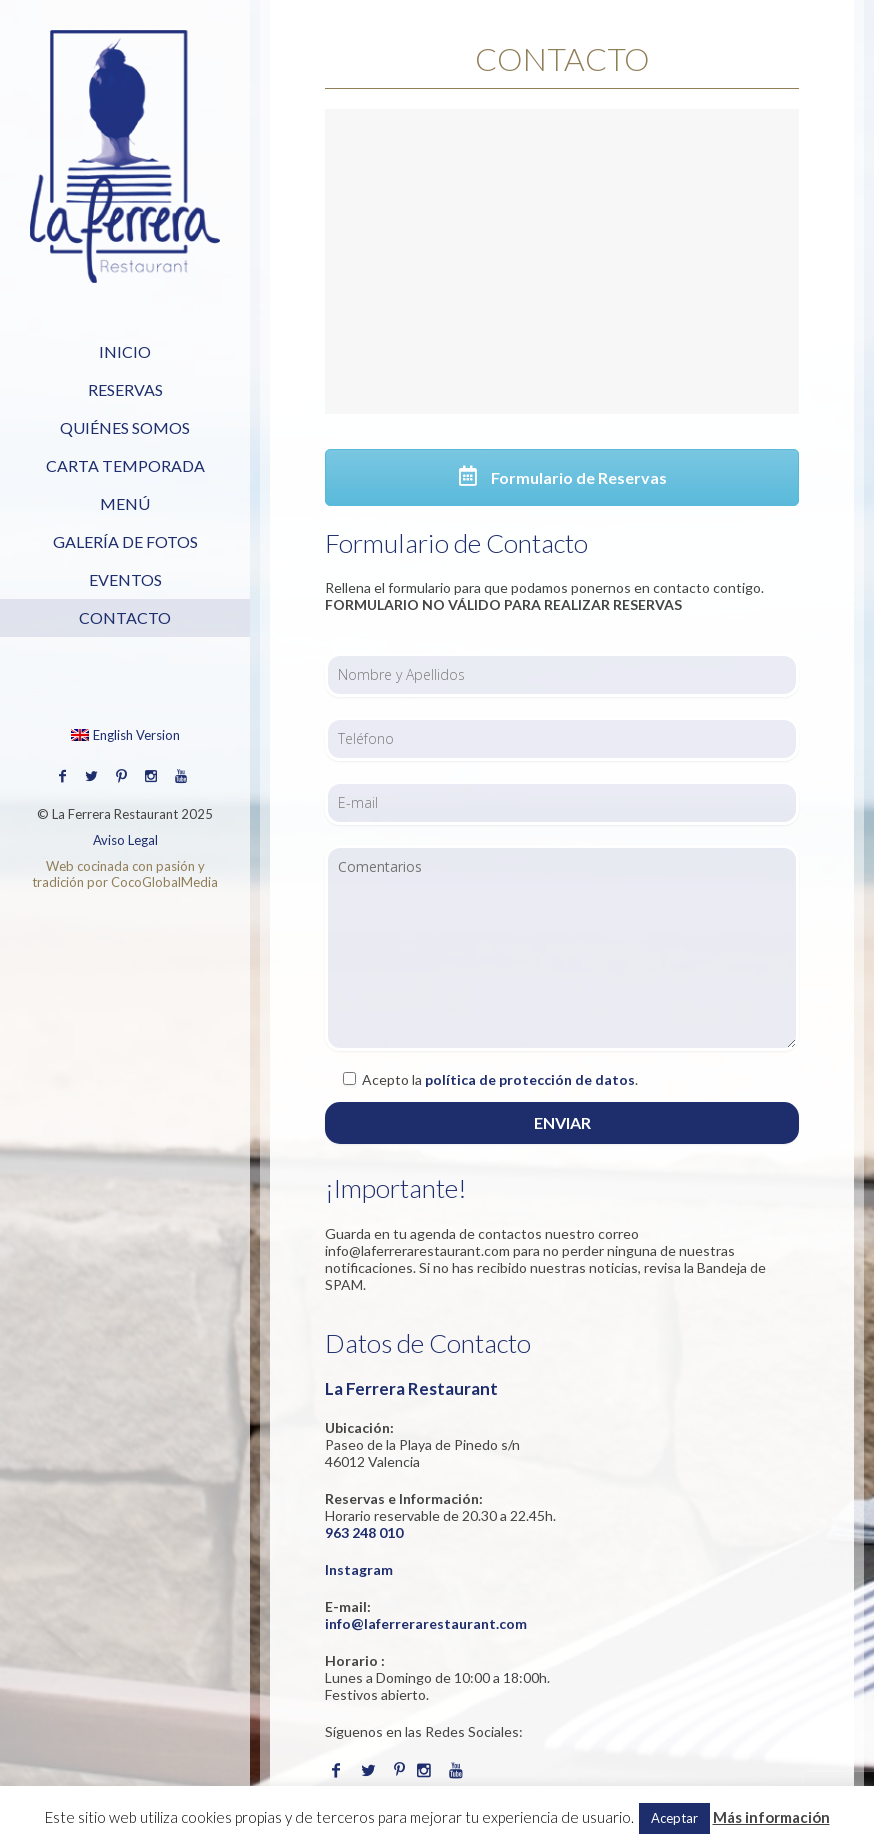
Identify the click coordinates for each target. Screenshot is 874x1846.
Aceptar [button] (674, 1818)
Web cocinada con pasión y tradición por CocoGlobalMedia (125, 874)
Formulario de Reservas (562, 477)
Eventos (125, 579)
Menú (125, 503)
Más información (771, 1817)
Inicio (125, 351)
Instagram (359, 1569)
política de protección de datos (530, 1079)
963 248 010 (364, 1532)
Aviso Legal (125, 840)
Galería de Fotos (125, 541)
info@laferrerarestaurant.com (426, 1623)
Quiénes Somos (125, 427)
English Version (125, 735)
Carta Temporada (125, 465)
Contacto (125, 617)
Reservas (125, 389)
